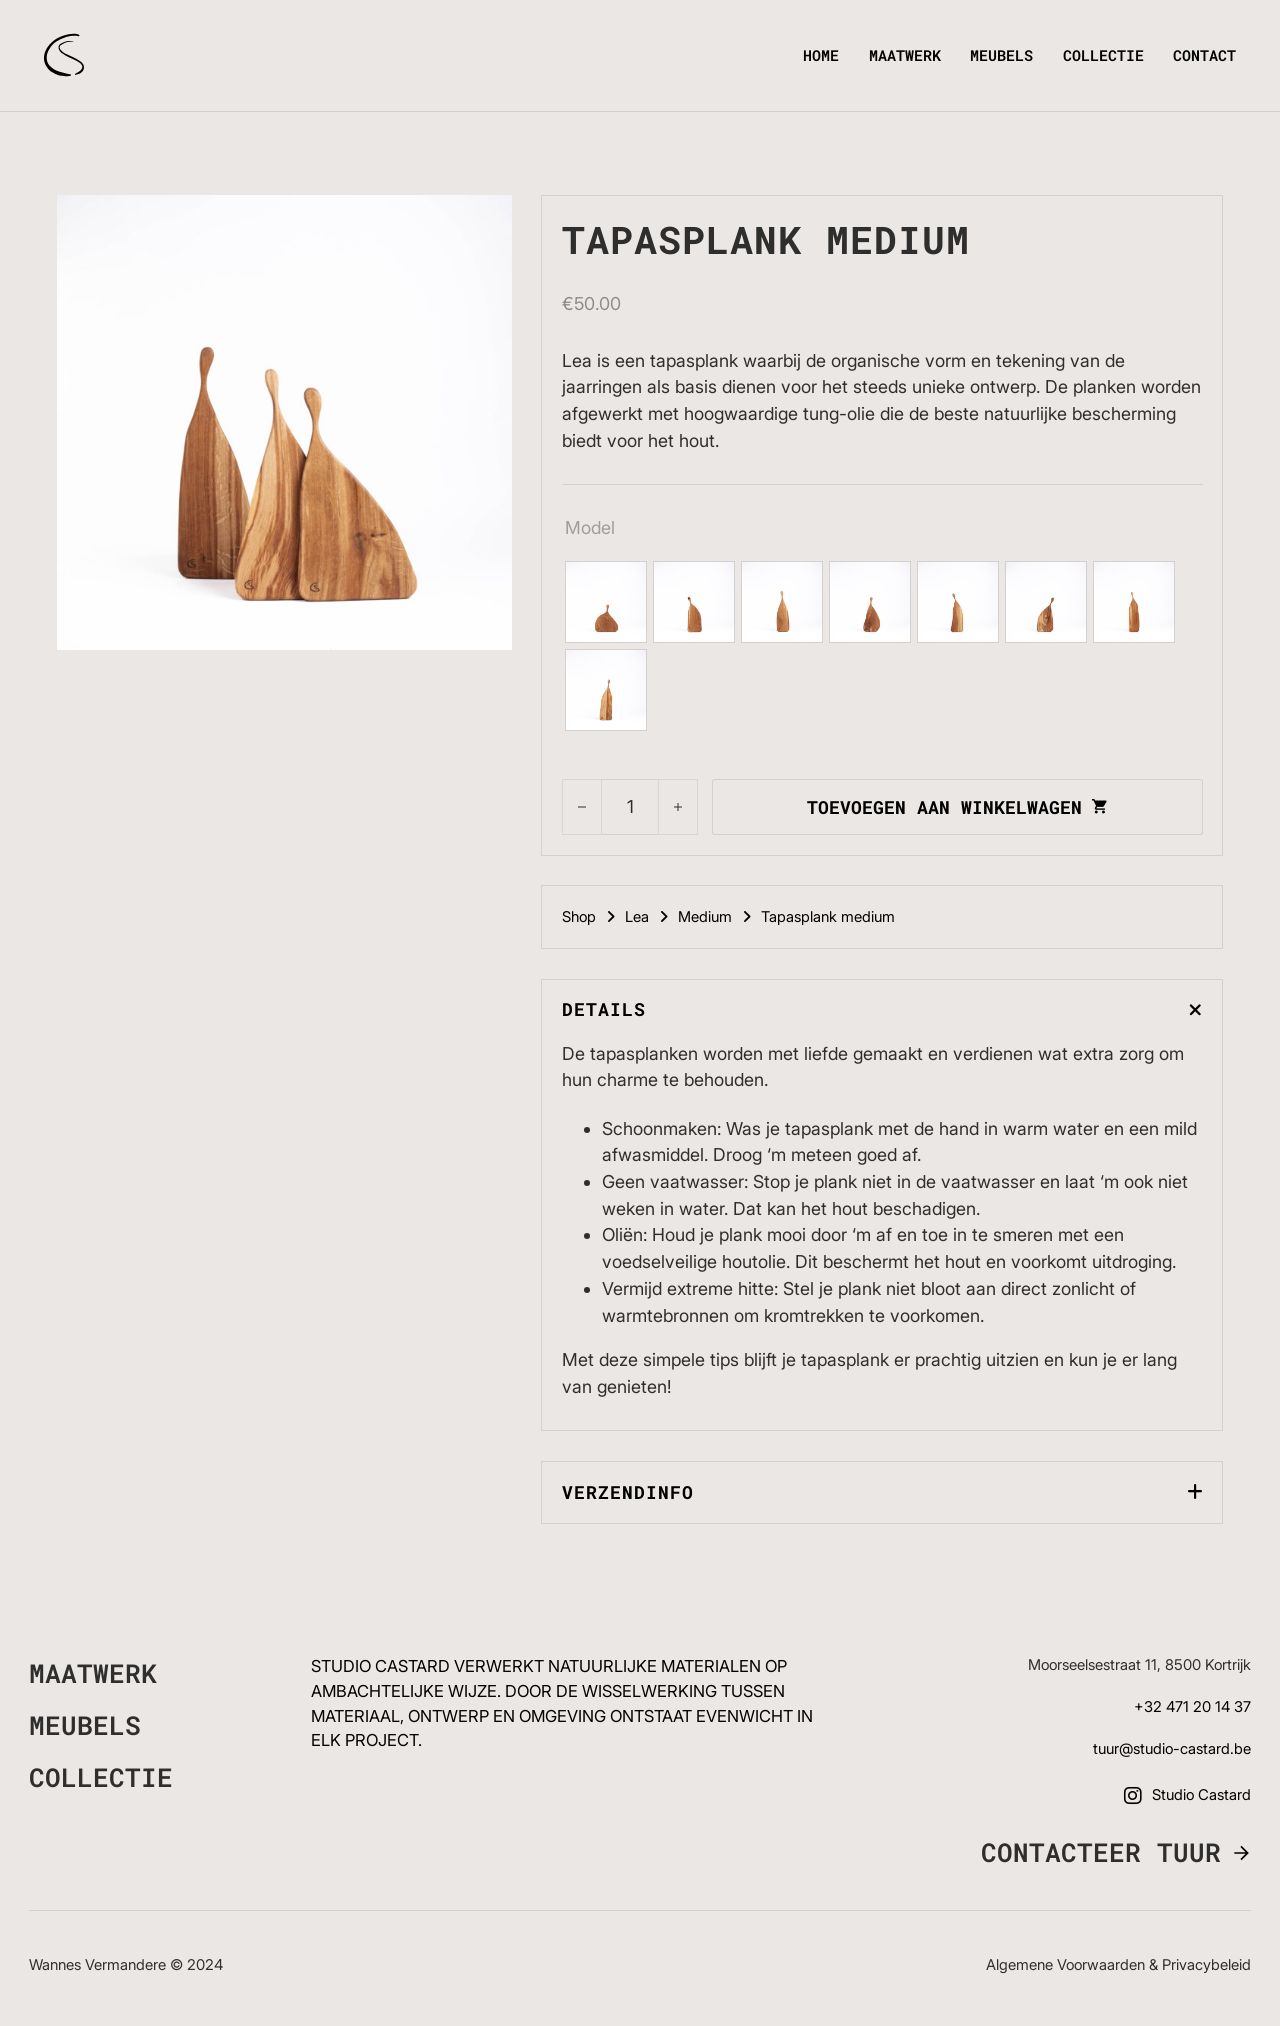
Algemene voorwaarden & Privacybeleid (1118, 1965)
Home (821, 55)
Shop (579, 917)
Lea (637, 917)
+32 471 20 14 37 (1192, 1707)
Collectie (1103, 55)
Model (590, 527)
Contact (1204, 55)
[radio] (606, 602)
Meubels (1001, 55)
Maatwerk (905, 55)
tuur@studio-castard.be (1172, 1749)
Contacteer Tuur (1101, 1853)
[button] (882, 1010)
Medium (705, 917)
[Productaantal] (630, 807)
